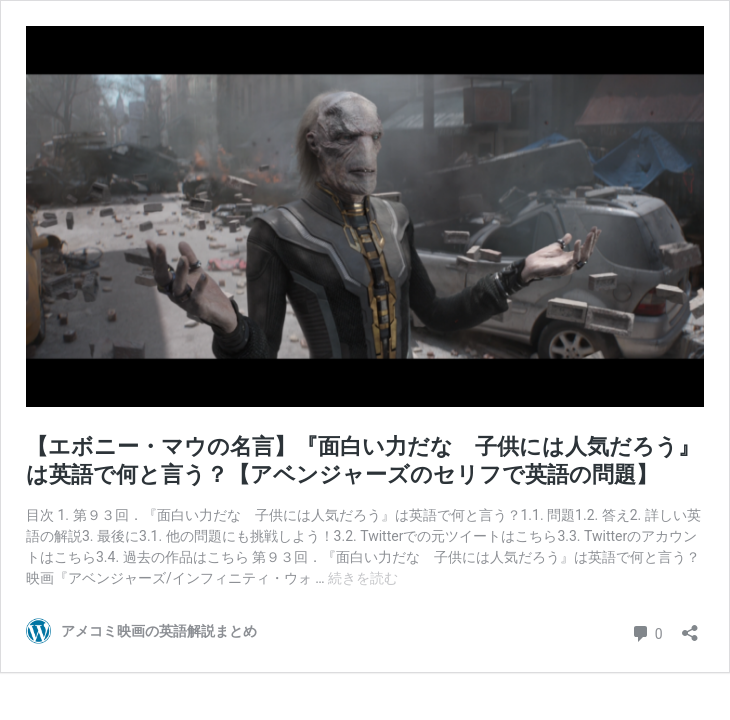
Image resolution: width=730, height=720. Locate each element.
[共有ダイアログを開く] (690, 626)
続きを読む (363, 578)
